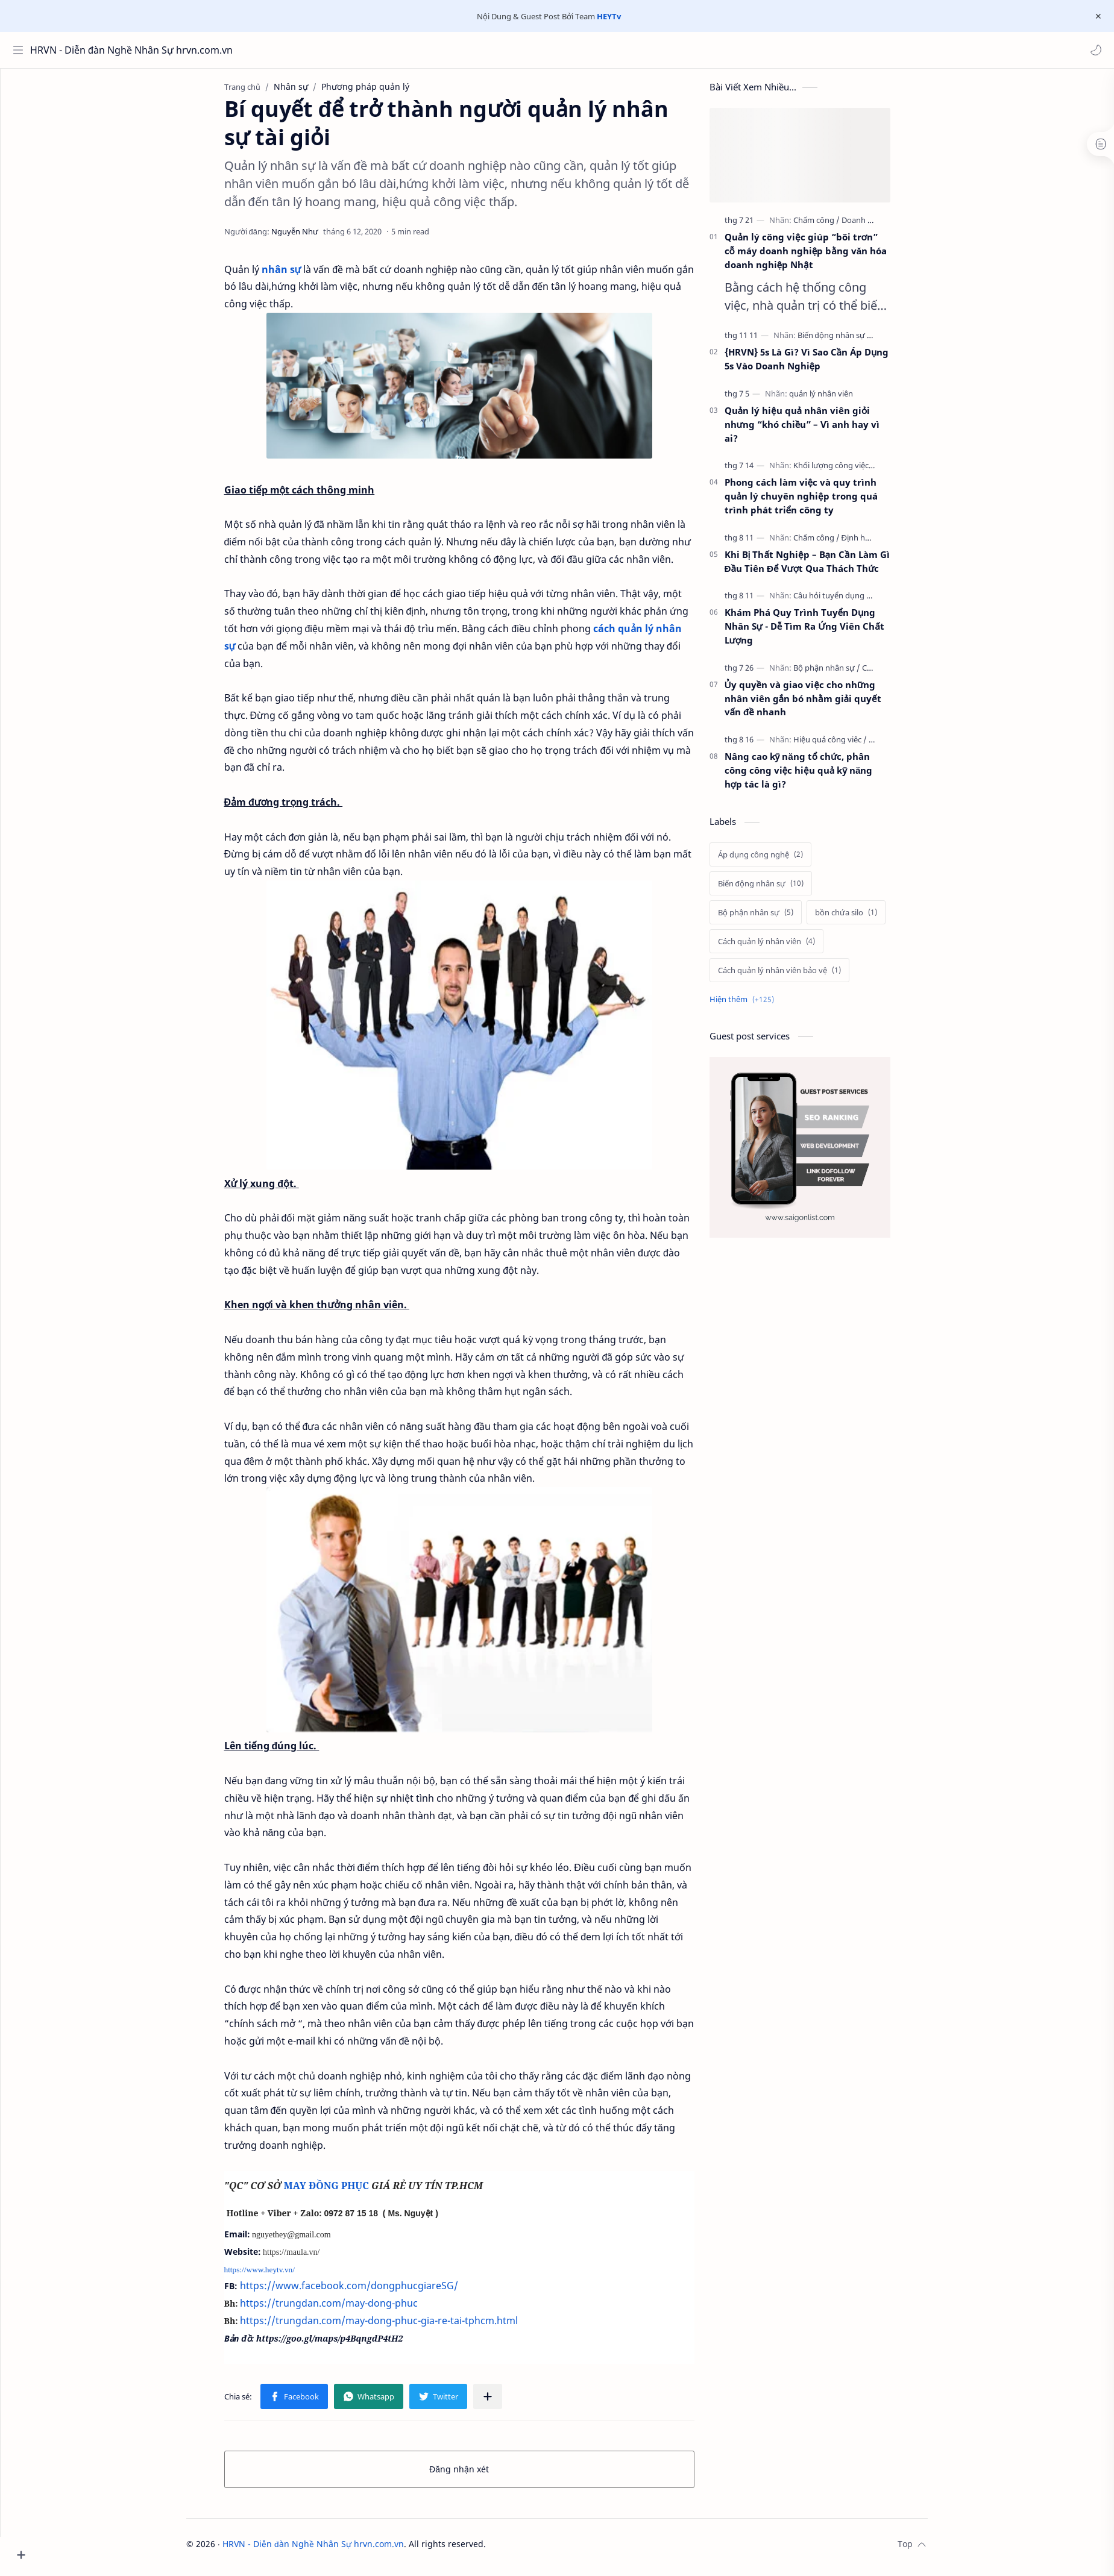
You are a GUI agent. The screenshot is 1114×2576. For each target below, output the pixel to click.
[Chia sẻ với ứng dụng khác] (510, 2402)
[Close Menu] (1095, 16)
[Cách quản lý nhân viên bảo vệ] (802, 976)
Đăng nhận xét (482, 2475)
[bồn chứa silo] (868, 918)
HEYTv (609, 16)
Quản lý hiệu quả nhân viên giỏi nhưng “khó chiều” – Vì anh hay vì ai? (824, 430)
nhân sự (304, 275)
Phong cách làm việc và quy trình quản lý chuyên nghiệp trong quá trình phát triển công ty (823, 502)
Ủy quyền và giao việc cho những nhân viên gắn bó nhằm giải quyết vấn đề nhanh (825, 704)
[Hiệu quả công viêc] (852, 745)
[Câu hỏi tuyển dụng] (855, 601)
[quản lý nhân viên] (843, 399)
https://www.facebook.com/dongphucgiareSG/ (371, 2291)
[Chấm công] (839, 226)
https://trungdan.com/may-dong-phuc (352, 2309)
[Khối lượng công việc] (856, 471)
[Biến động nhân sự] (857, 341)
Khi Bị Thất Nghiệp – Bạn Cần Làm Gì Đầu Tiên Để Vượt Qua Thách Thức (829, 567)
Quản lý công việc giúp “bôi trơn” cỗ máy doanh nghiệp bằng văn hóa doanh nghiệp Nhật (828, 257)
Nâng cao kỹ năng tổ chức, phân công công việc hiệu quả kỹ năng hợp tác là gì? (821, 776)
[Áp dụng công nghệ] (783, 860)
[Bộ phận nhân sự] (849, 673)
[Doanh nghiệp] (889, 226)
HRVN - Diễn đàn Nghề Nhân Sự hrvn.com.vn (86, 50)
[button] (1093, 50)
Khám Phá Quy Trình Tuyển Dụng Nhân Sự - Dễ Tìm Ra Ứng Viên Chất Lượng (827, 632)
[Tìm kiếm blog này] (250, 50)
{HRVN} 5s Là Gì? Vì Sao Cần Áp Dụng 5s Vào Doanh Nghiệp (829, 365)
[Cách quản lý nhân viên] (789, 947)
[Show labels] (766, 1005)
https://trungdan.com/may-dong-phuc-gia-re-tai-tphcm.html (402, 2326)
